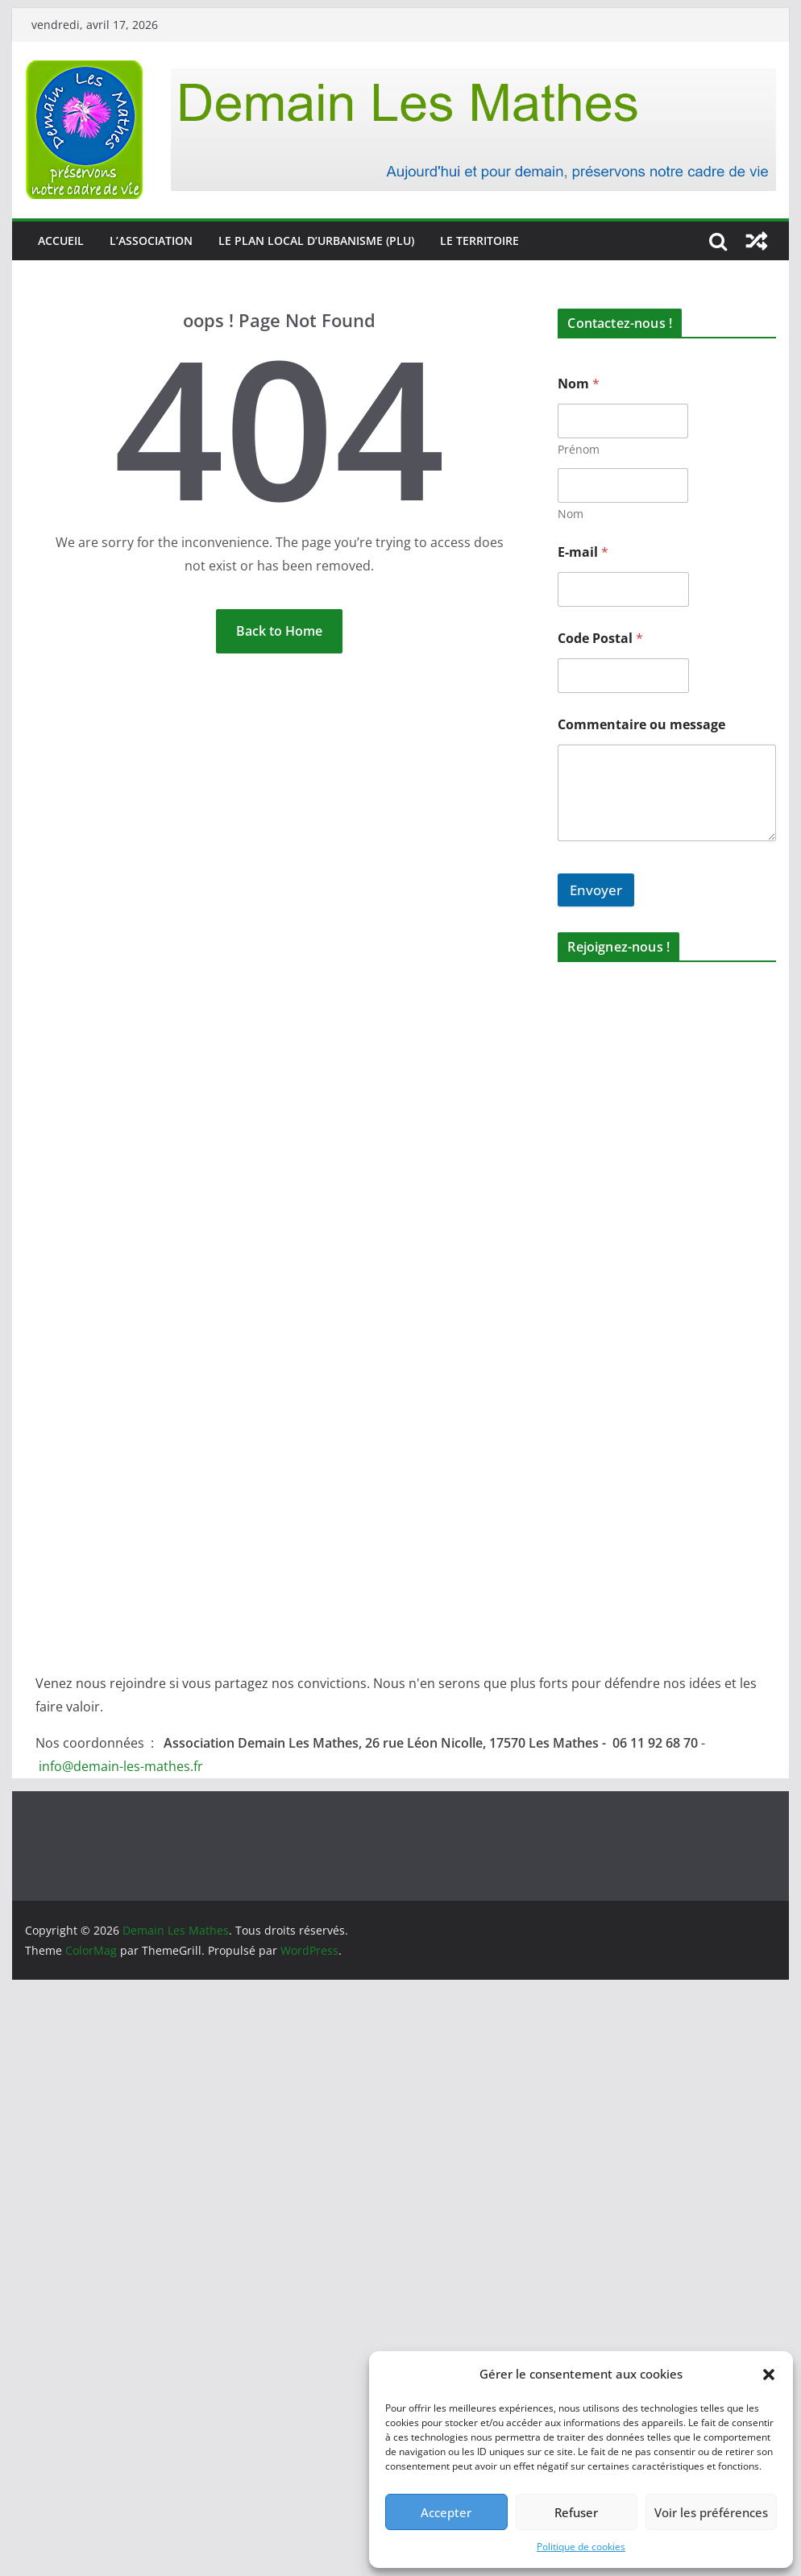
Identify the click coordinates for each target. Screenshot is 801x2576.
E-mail (583, 552)
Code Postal (600, 638)
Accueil (61, 240)
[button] (769, 2375)
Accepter (446, 2512)
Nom (570, 514)
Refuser (576, 2512)
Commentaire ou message (641, 724)
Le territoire (479, 240)
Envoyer (596, 890)
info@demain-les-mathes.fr (121, 1766)
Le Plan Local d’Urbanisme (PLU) (316, 240)
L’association (151, 240)
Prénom (579, 449)
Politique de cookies (581, 2546)
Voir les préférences (711, 2512)
